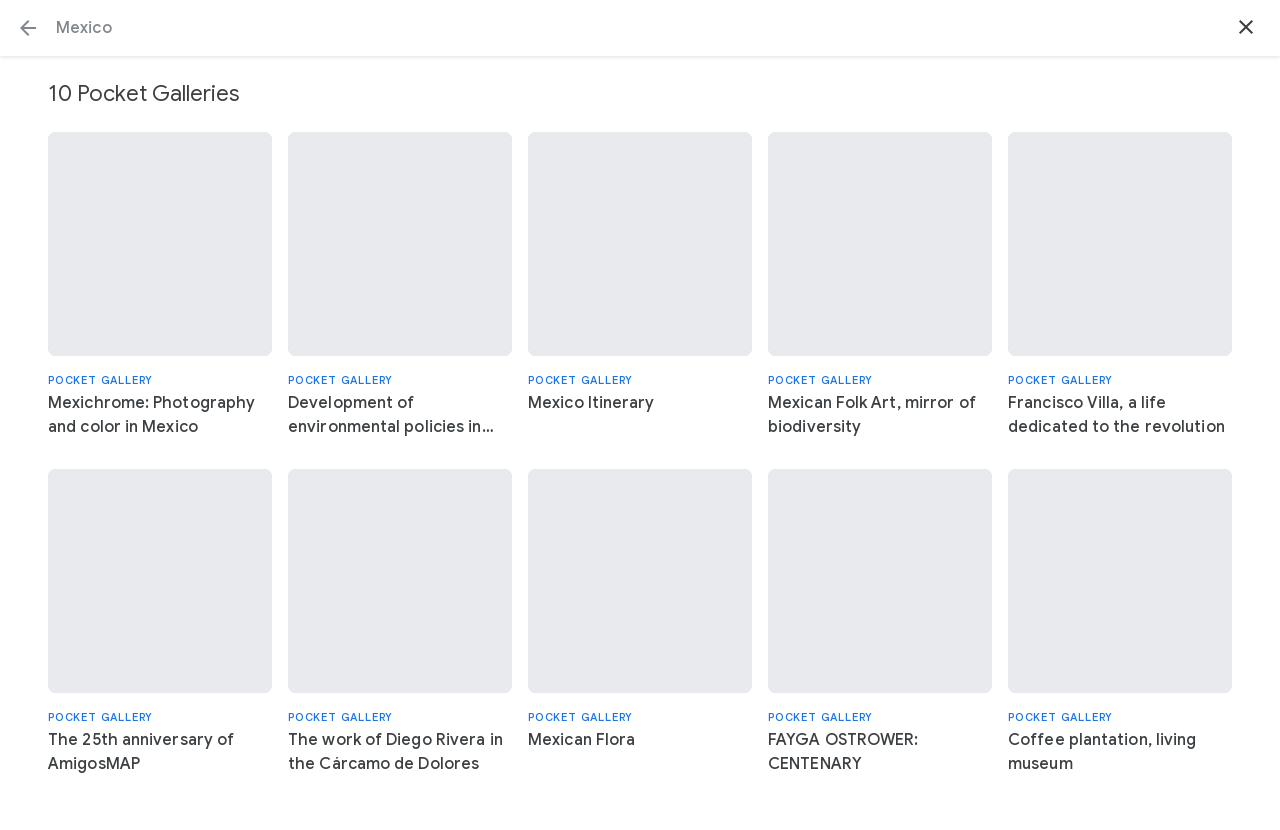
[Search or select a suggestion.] (640, 28)
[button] (28, 28)
